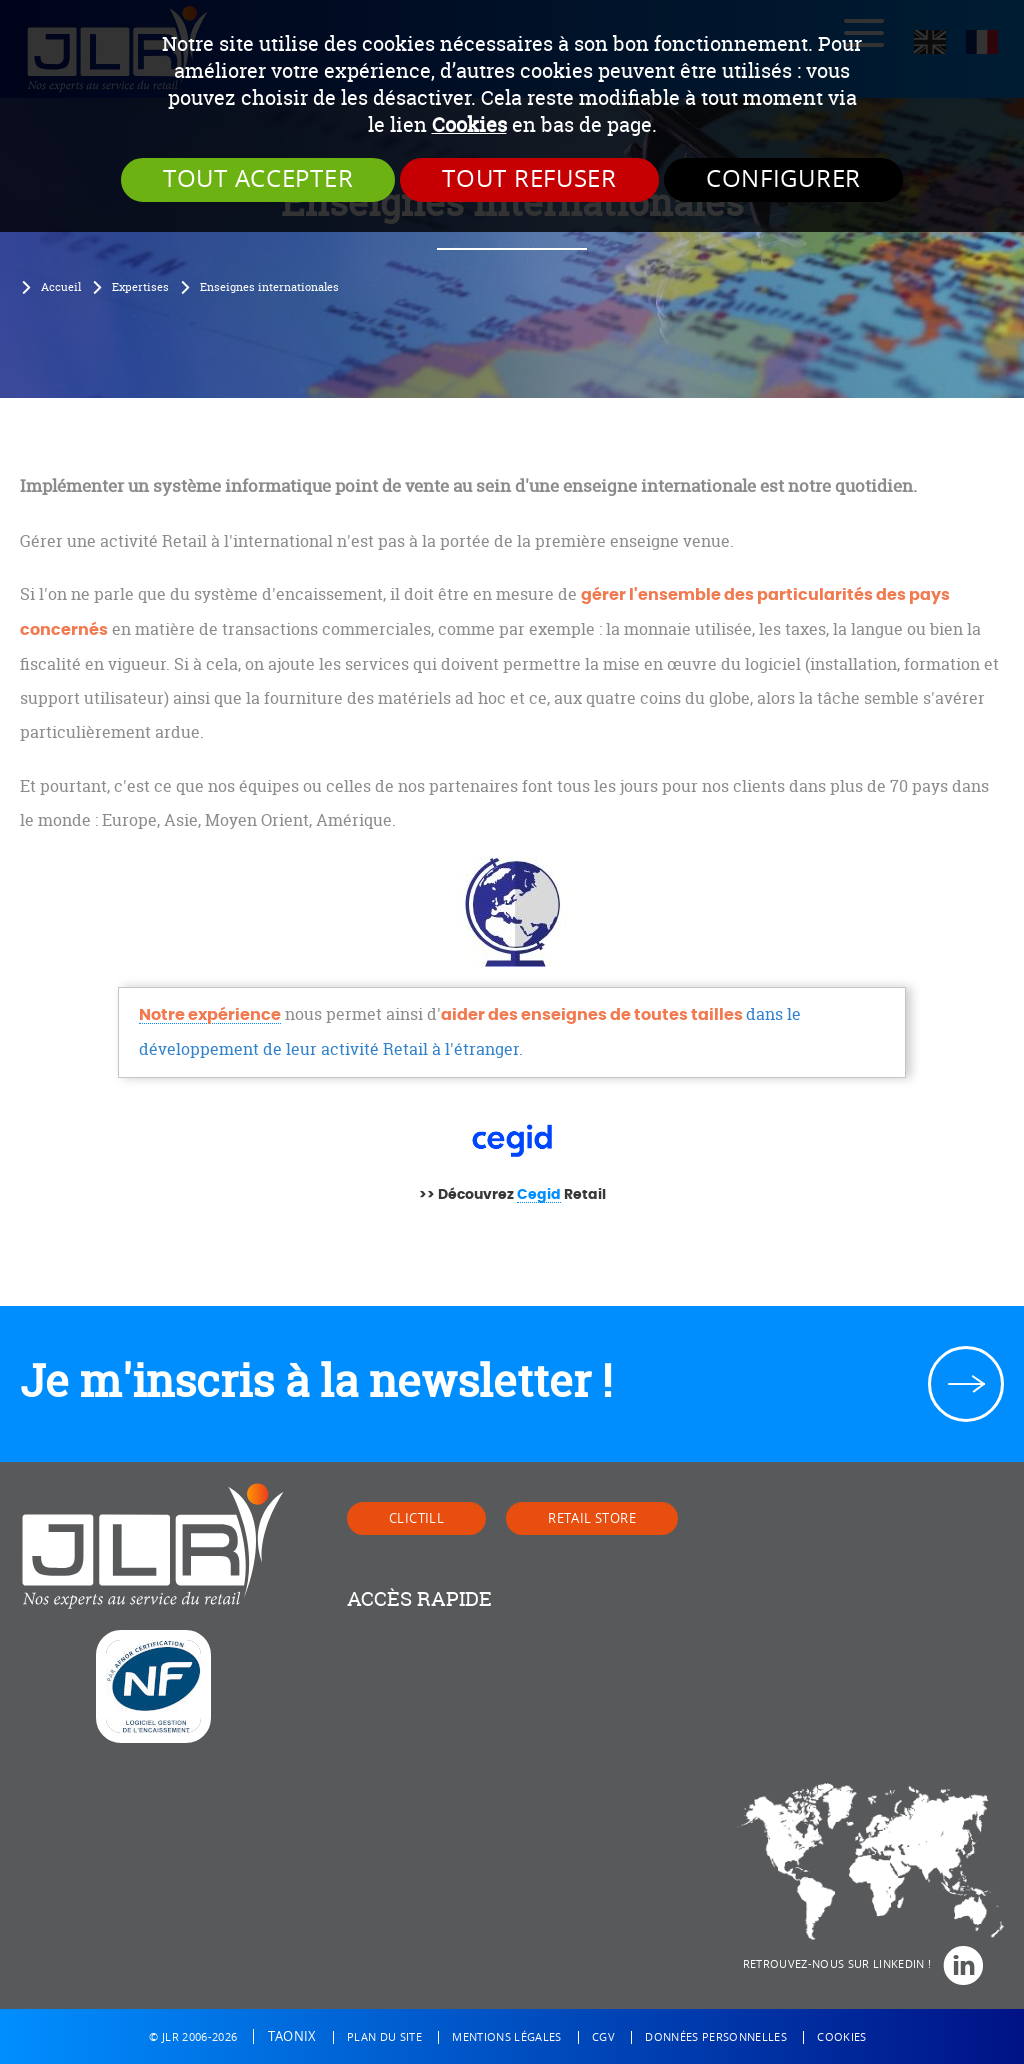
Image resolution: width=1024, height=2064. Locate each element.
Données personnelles (716, 2037)
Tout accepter (258, 179)
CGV (603, 2037)
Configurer (783, 179)
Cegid (539, 1195)
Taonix (292, 2036)
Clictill (416, 1518)
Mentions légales (506, 2037)
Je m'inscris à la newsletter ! (316, 1381)
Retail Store (592, 1518)
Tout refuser (529, 179)
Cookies (469, 124)
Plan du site (384, 2037)
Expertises (140, 287)
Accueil (61, 287)
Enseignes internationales (269, 287)
